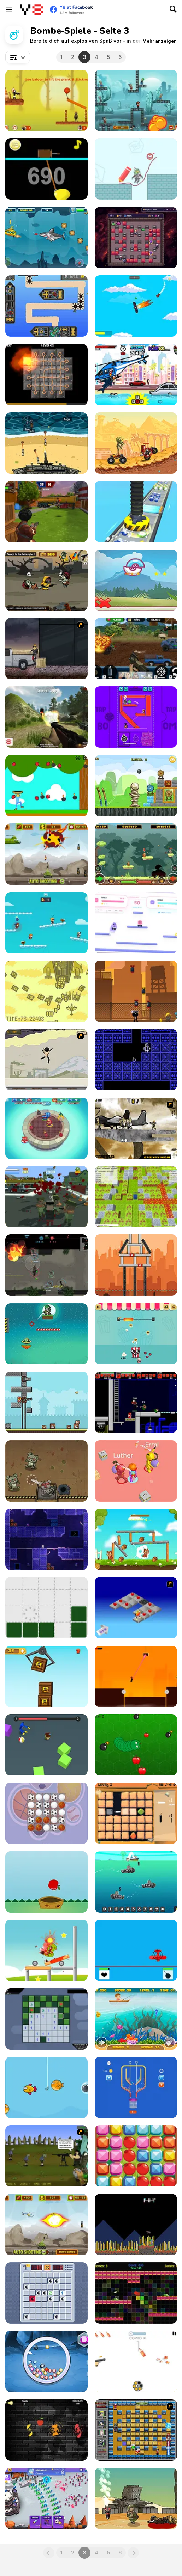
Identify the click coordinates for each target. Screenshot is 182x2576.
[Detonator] (136, 1607)
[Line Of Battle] (136, 1950)
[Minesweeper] (46, 2019)
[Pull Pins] (136, 2087)
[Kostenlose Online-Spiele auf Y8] (31, 9)
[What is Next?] (136, 2498)
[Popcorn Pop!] (136, 1333)
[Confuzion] (46, 374)
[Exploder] (136, 237)
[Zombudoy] (46, 2155)
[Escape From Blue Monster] (46, 1744)
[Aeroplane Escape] (136, 306)
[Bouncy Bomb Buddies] (136, 922)
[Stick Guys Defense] (46, 2498)
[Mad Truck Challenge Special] (136, 443)
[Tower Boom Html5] (136, 1265)
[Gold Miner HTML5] (46, 169)
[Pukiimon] (136, 580)
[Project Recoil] (46, 1539)
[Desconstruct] (46, 1607)
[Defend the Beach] (46, 443)
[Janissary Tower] (46, 1402)
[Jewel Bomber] (46, 2361)
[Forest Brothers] (136, 854)
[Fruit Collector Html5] (46, 1882)
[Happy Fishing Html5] (46, 2087)
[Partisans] (46, 717)
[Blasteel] (46, 991)
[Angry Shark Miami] (136, 374)
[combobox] (17, 57)
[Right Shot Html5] (136, 785)
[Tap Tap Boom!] (136, 717)
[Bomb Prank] (136, 1471)
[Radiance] (136, 2293)
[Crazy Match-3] (136, 2155)
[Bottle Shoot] (136, 2361)
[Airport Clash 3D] (46, 511)
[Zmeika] (136, 1744)
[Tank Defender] (46, 854)
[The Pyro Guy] (46, 648)
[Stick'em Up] (46, 1059)
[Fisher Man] (136, 2019)
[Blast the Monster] (46, 1950)
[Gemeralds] (136, 1813)
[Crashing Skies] (46, 306)
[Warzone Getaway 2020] (136, 648)
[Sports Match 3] (46, 1813)
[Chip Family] (136, 1539)
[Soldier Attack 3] (46, 1333)
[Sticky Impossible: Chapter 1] (136, 1676)
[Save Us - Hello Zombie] (136, 169)
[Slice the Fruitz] (46, 2430)
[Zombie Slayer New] (46, 580)
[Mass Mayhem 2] (136, 1128)
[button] (159, 41)
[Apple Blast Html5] (46, 785)
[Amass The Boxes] (46, 1676)
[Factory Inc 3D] (136, 511)
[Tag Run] (46, 922)
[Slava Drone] (136, 2224)
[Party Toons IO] (46, 1128)
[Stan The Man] (136, 100)
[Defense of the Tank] (46, 2224)
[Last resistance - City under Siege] (46, 1196)
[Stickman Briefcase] (136, 991)
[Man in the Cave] (136, 1059)
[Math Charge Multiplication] (136, 1882)
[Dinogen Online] (46, 1265)
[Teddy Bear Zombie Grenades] (46, 1471)
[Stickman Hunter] (46, 100)
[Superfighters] (136, 1402)
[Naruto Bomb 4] (136, 2430)
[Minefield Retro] (46, 2293)
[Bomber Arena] (136, 1196)
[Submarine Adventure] (46, 237)
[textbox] (17, 57)
